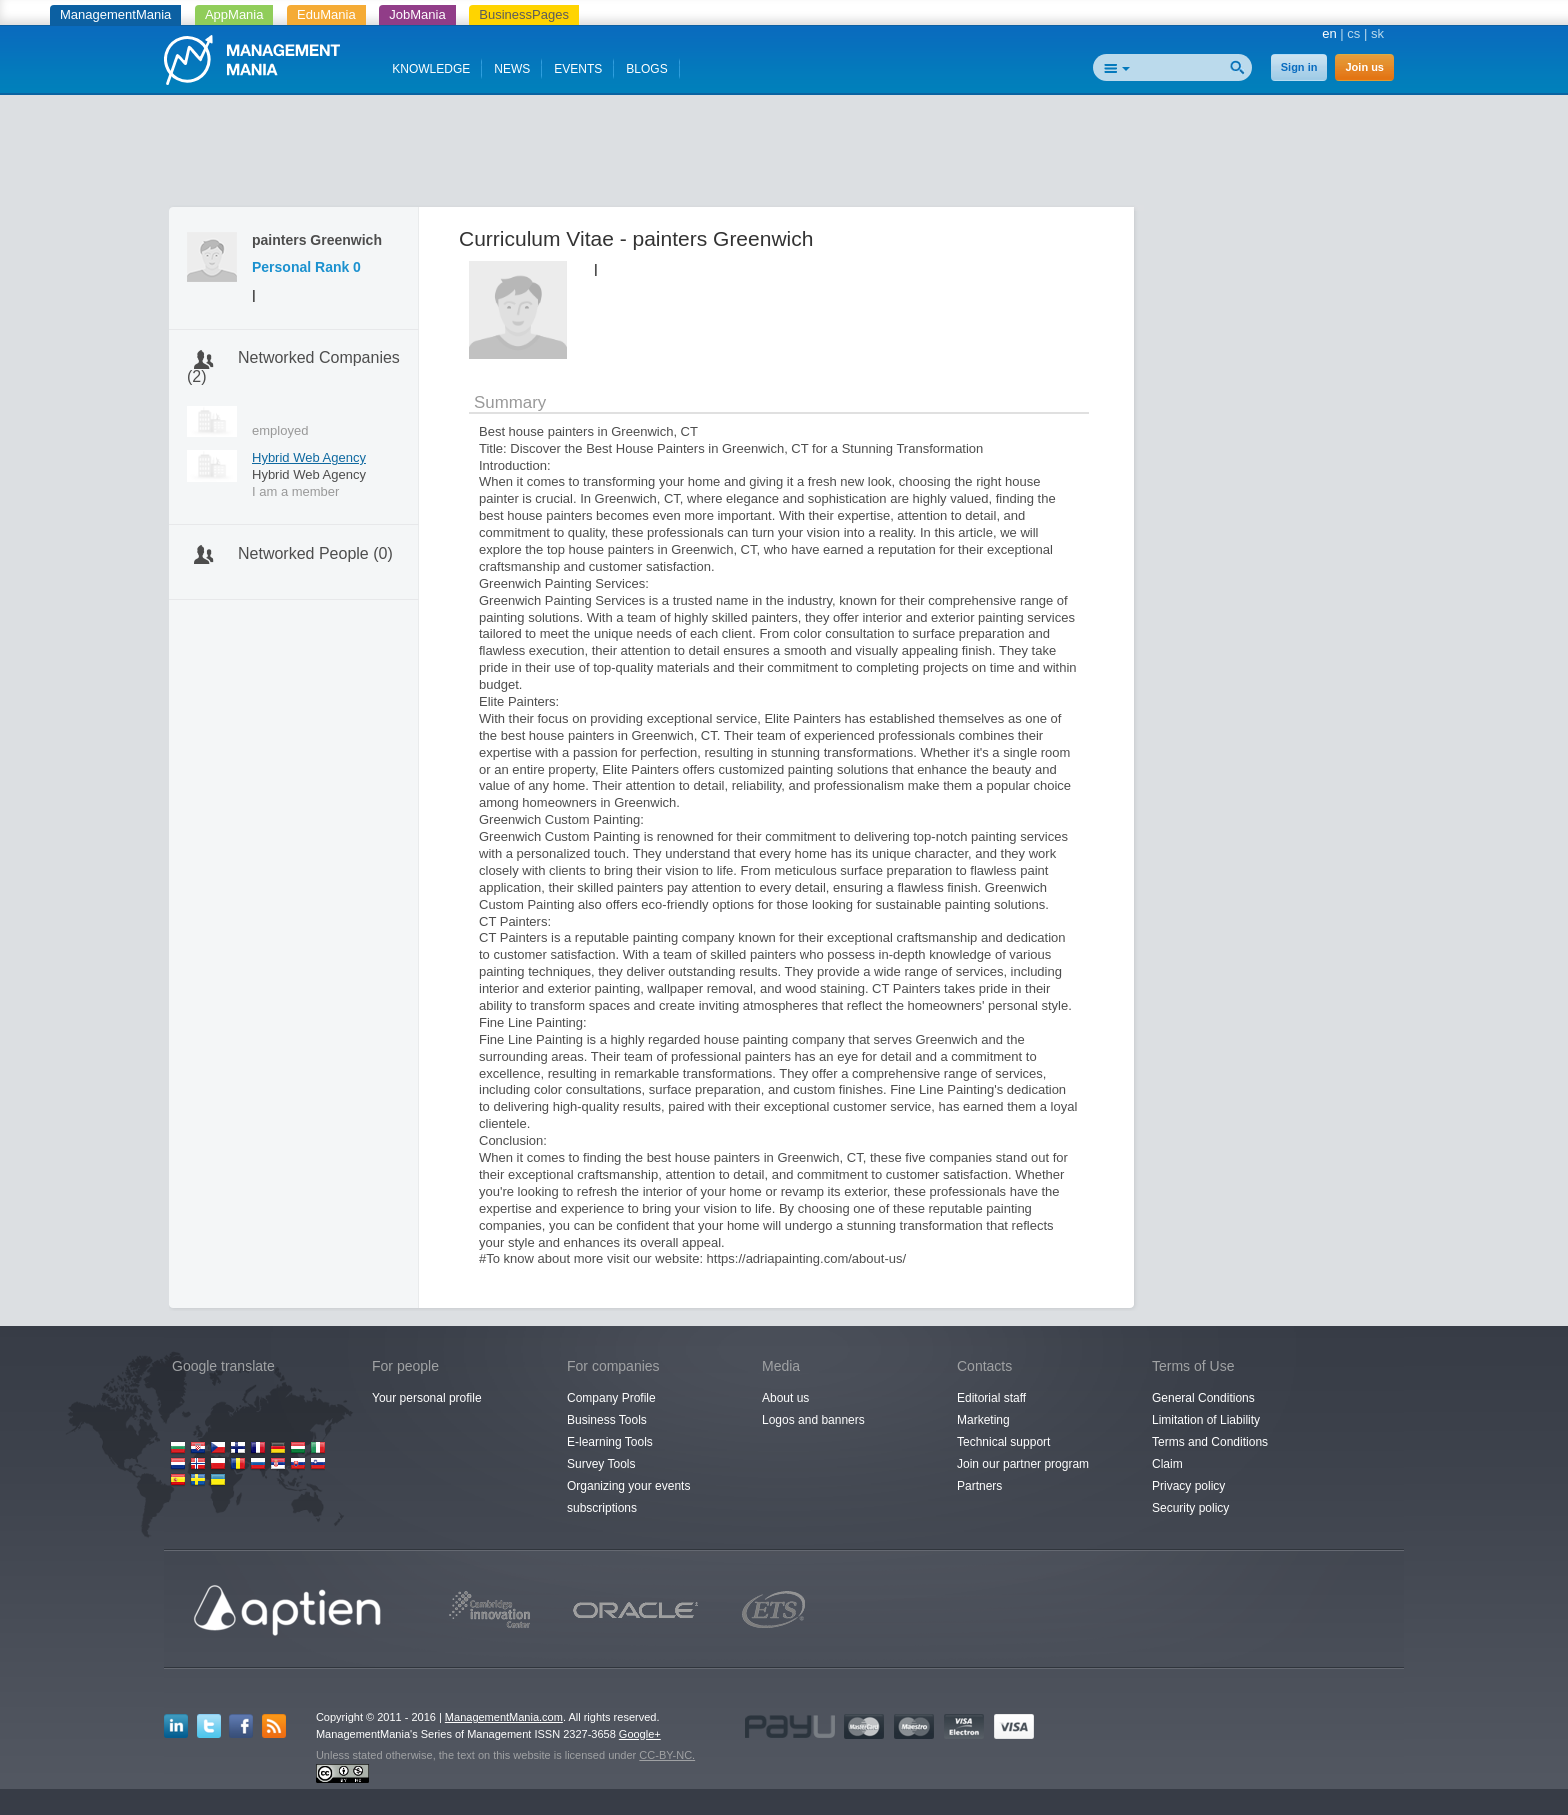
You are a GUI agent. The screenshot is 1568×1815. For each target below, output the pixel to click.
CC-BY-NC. (667, 1755)
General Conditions (1203, 1398)
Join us (1364, 67)
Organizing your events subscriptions (628, 1497)
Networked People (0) (315, 553)
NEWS (512, 69)
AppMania (234, 14)
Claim (1167, 1464)
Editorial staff (991, 1398)
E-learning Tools (610, 1442)
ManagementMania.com (504, 1717)
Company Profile (611, 1398)
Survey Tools (601, 1464)
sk (1377, 33)
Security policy (1190, 1508)
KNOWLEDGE (431, 69)
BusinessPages (524, 14)
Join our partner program (1023, 1464)
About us (785, 1398)
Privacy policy (1188, 1486)
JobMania (417, 14)
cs (1353, 33)
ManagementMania (115, 14)
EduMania (326, 14)
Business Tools (607, 1420)
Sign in (1299, 67)
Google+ (640, 1734)
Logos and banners (813, 1420)
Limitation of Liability (1206, 1420)
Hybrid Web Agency (309, 457)
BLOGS (646, 69)
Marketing (983, 1420)
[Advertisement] (784, 155)
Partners (979, 1486)
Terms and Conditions (1210, 1442)
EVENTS (578, 69)
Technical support (1003, 1442)
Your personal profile (427, 1398)
